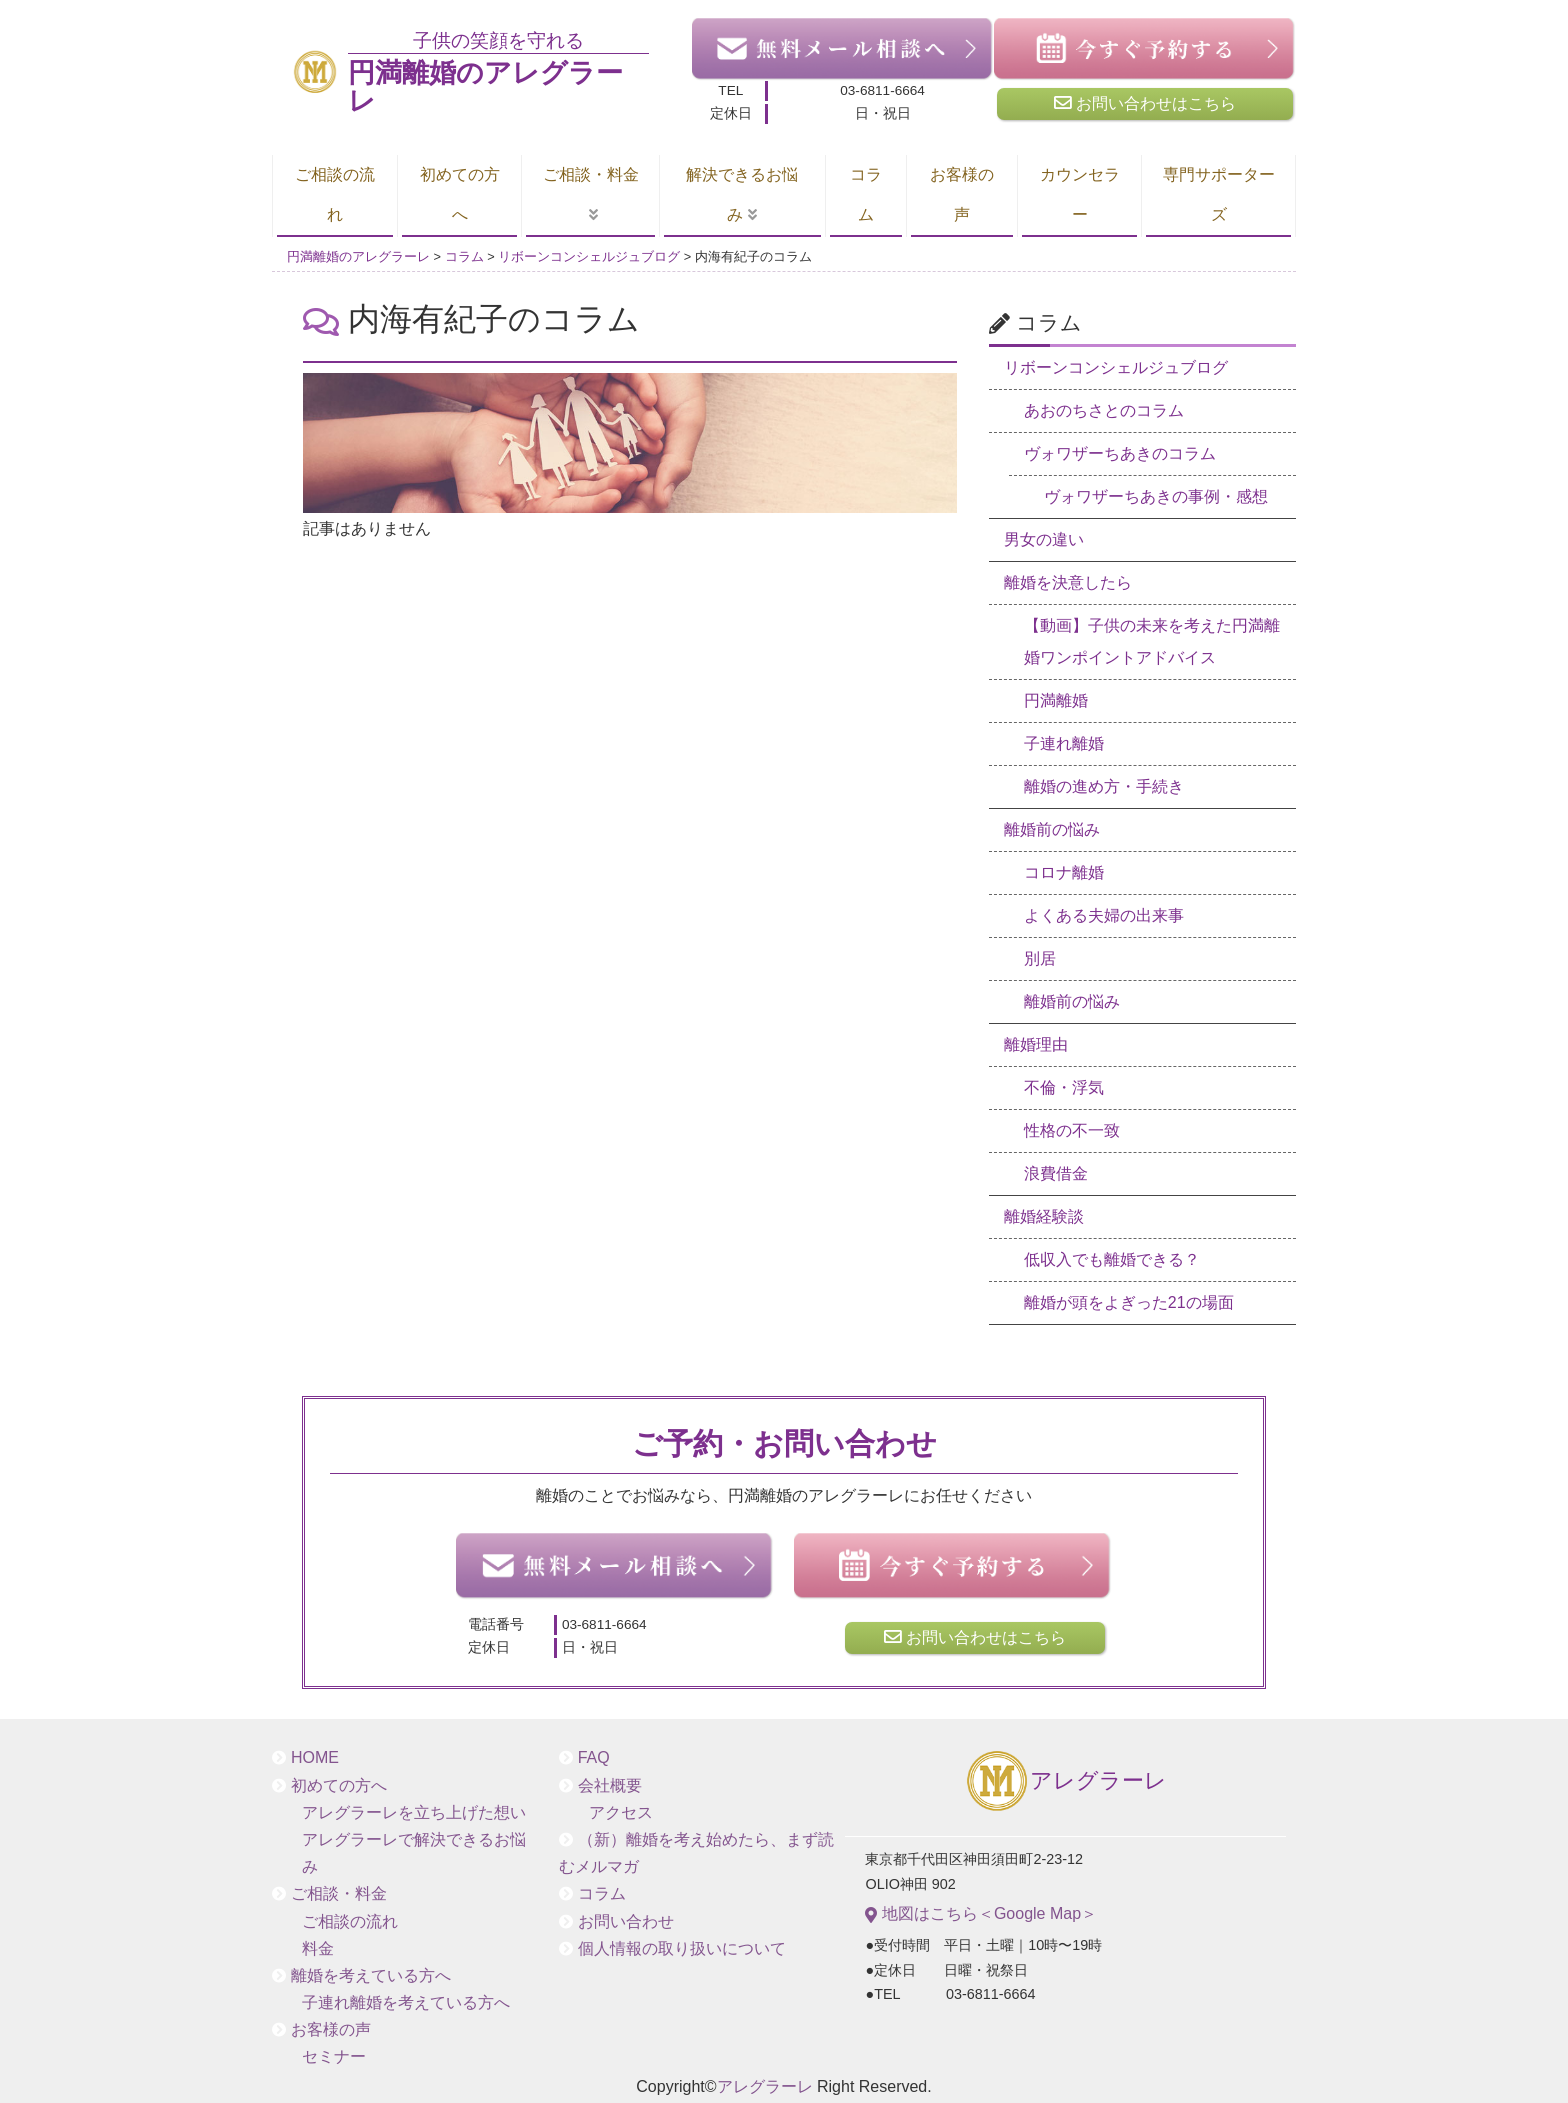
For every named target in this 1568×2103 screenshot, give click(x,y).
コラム (866, 194)
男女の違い (1044, 539)
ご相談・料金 (591, 174)
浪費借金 (1056, 1173)
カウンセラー (1080, 194)
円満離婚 (1056, 700)
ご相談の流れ (335, 194)
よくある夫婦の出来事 (1104, 915)
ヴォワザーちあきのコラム (1120, 453)
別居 (1040, 958)
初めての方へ (460, 194)
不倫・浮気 (1064, 1087)
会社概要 (610, 1785)
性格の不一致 (1072, 1130)
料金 (318, 1948)
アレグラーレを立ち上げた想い (414, 1812)
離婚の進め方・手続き (1104, 786)
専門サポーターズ (1219, 194)
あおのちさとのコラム (1104, 410)
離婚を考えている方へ (371, 1975)
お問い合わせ (626, 1921)
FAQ (594, 1757)
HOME (315, 1757)
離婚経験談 (1044, 1216)
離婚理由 (1036, 1044)
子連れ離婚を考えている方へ (406, 2002)
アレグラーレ (1065, 1782)
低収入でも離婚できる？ (1112, 1259)
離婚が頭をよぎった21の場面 (1129, 1302)
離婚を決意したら (1068, 582)
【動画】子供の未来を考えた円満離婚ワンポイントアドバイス (1152, 641)
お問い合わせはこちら (1145, 103)
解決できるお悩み (742, 194)
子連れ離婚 (1064, 743)
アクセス (621, 1812)
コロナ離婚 (1064, 872)
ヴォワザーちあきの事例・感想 (1156, 496)
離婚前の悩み (1052, 829)
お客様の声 (962, 194)
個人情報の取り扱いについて (682, 1948)
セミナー (334, 2056)
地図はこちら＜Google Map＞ (981, 1914)
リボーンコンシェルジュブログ (1116, 367)
